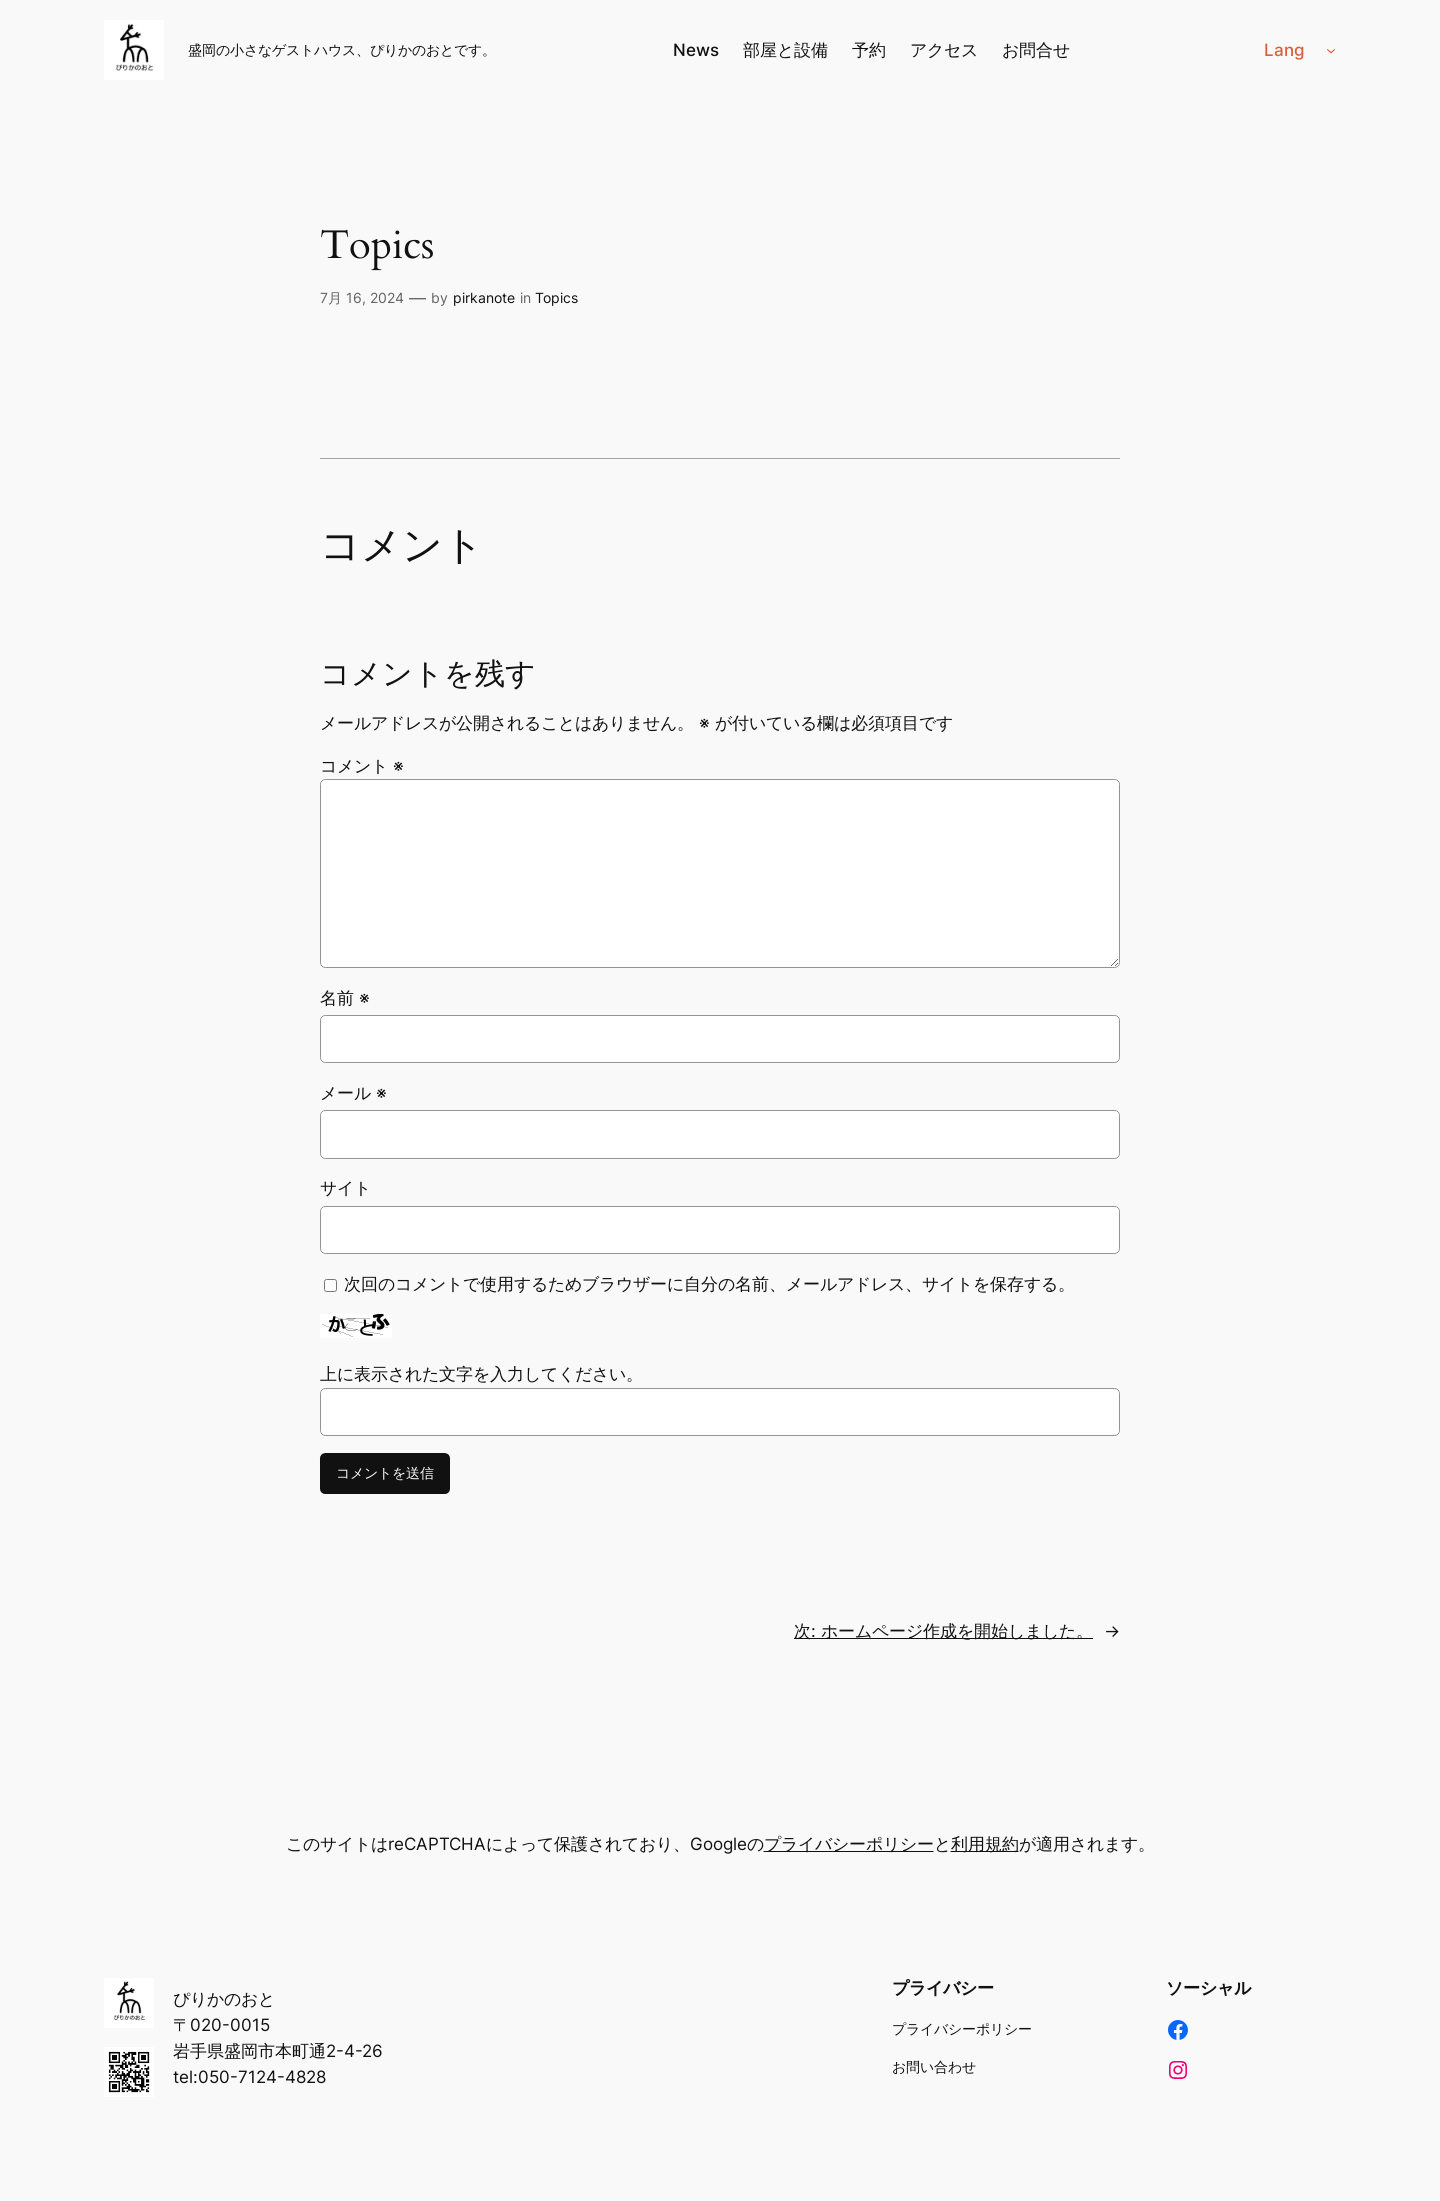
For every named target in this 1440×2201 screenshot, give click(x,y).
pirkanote (484, 297)
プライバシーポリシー (849, 1844)
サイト (345, 1188)
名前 (345, 998)
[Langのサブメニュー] (1331, 50)
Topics (377, 246)
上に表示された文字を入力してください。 (481, 1374)
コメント (362, 766)
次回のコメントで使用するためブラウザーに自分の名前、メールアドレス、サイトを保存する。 (709, 1284)
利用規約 (985, 1844)
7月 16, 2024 (362, 297)
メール (353, 1093)
